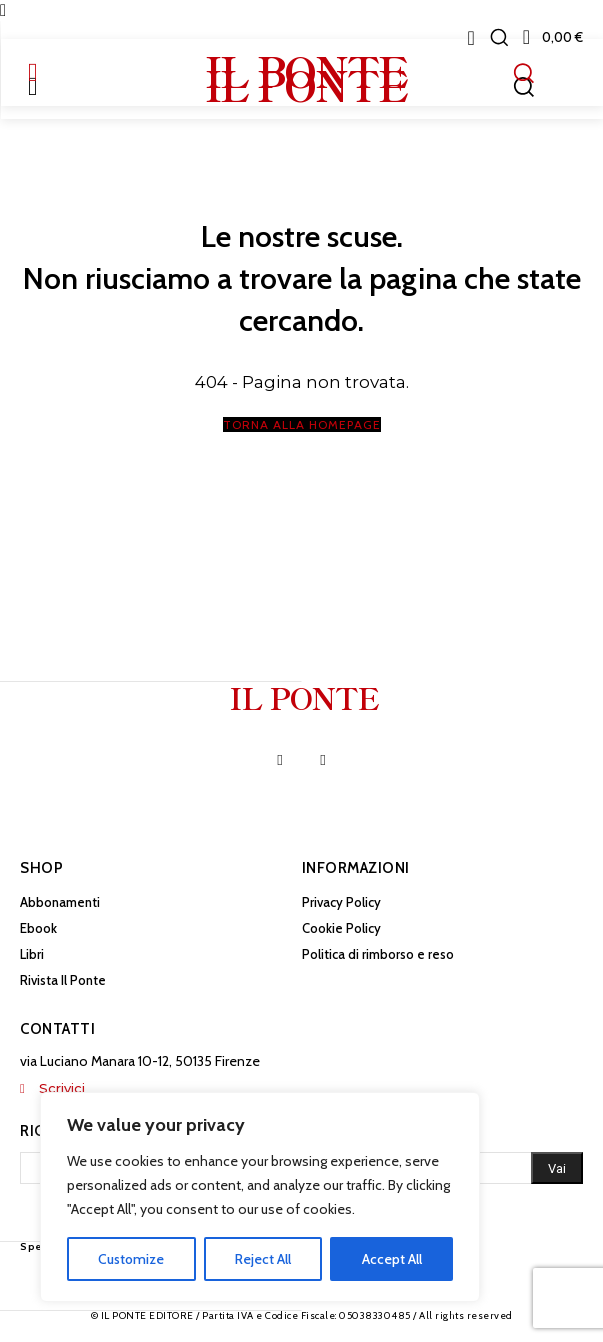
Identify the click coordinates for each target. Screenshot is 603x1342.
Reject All (263, 1259)
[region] (260, 1197)
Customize (131, 1259)
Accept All (392, 1259)
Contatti (57, 1029)
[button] (499, 37)
